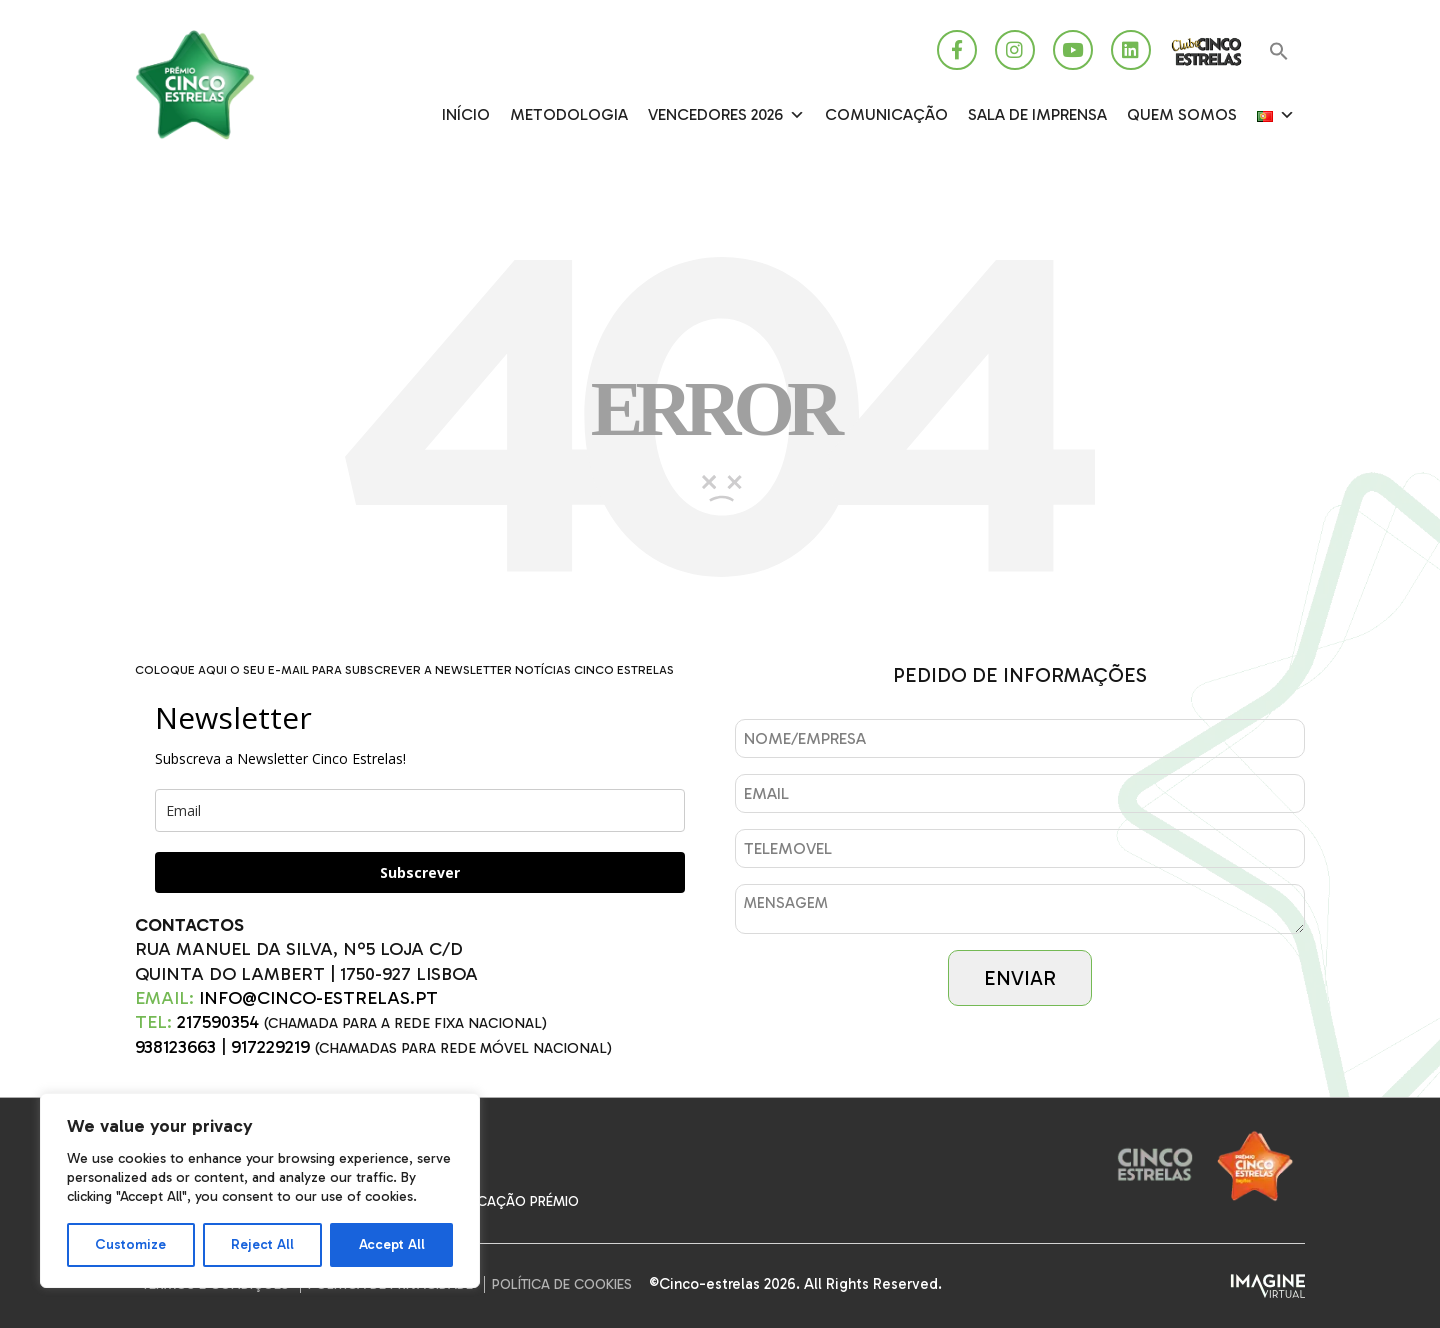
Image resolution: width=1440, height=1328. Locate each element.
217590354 (218, 1022)
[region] (260, 1190)
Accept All (392, 1244)
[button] (1279, 52)
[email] (420, 810)
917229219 (270, 1047)
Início (466, 114)
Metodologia (569, 114)
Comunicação (886, 114)
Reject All (262, 1244)
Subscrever (420, 872)
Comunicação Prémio (500, 1201)
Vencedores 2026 (726, 115)
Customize (130, 1244)
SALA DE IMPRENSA (1037, 114)
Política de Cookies (562, 1284)
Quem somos (1182, 114)
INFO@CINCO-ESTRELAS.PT (318, 998)
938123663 (175, 1047)
